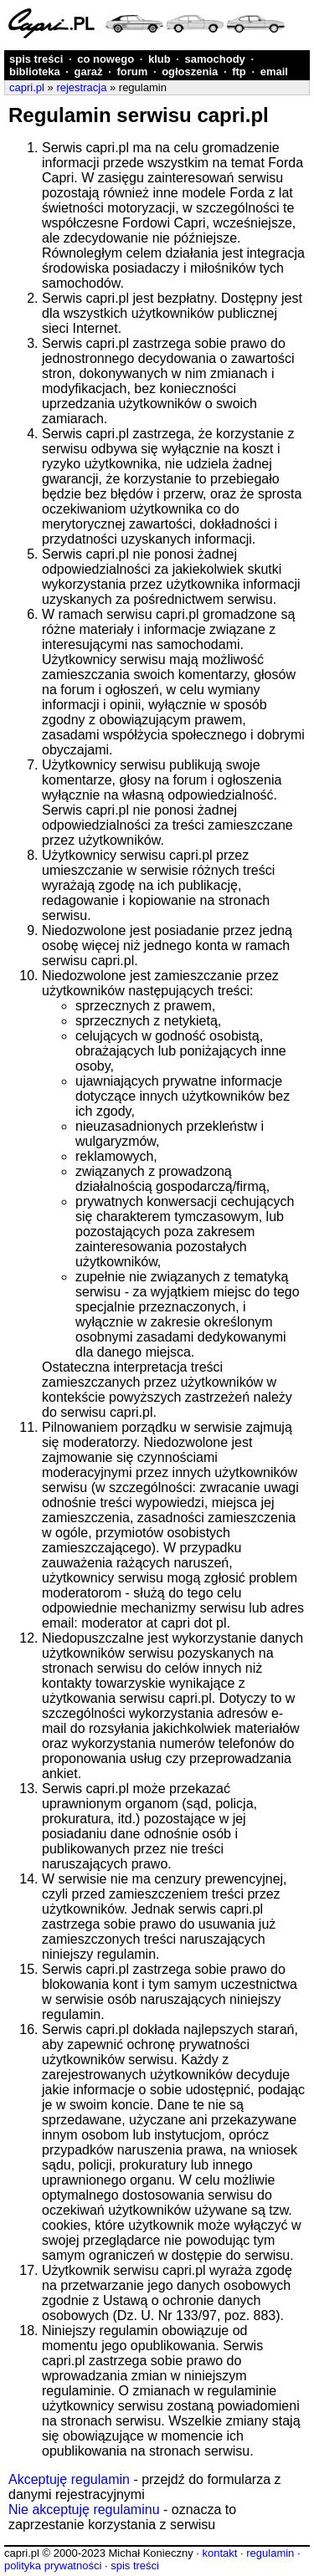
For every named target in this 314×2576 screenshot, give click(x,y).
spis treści (36, 59)
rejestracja (81, 87)
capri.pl (26, 87)
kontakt (219, 2553)
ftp (239, 71)
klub (159, 59)
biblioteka (34, 71)
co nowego (105, 59)
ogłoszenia (190, 71)
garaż (89, 71)
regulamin (270, 2553)
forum (131, 71)
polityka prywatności (52, 2565)
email (274, 71)
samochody (215, 59)
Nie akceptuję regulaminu (84, 2509)
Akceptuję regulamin (69, 2479)
